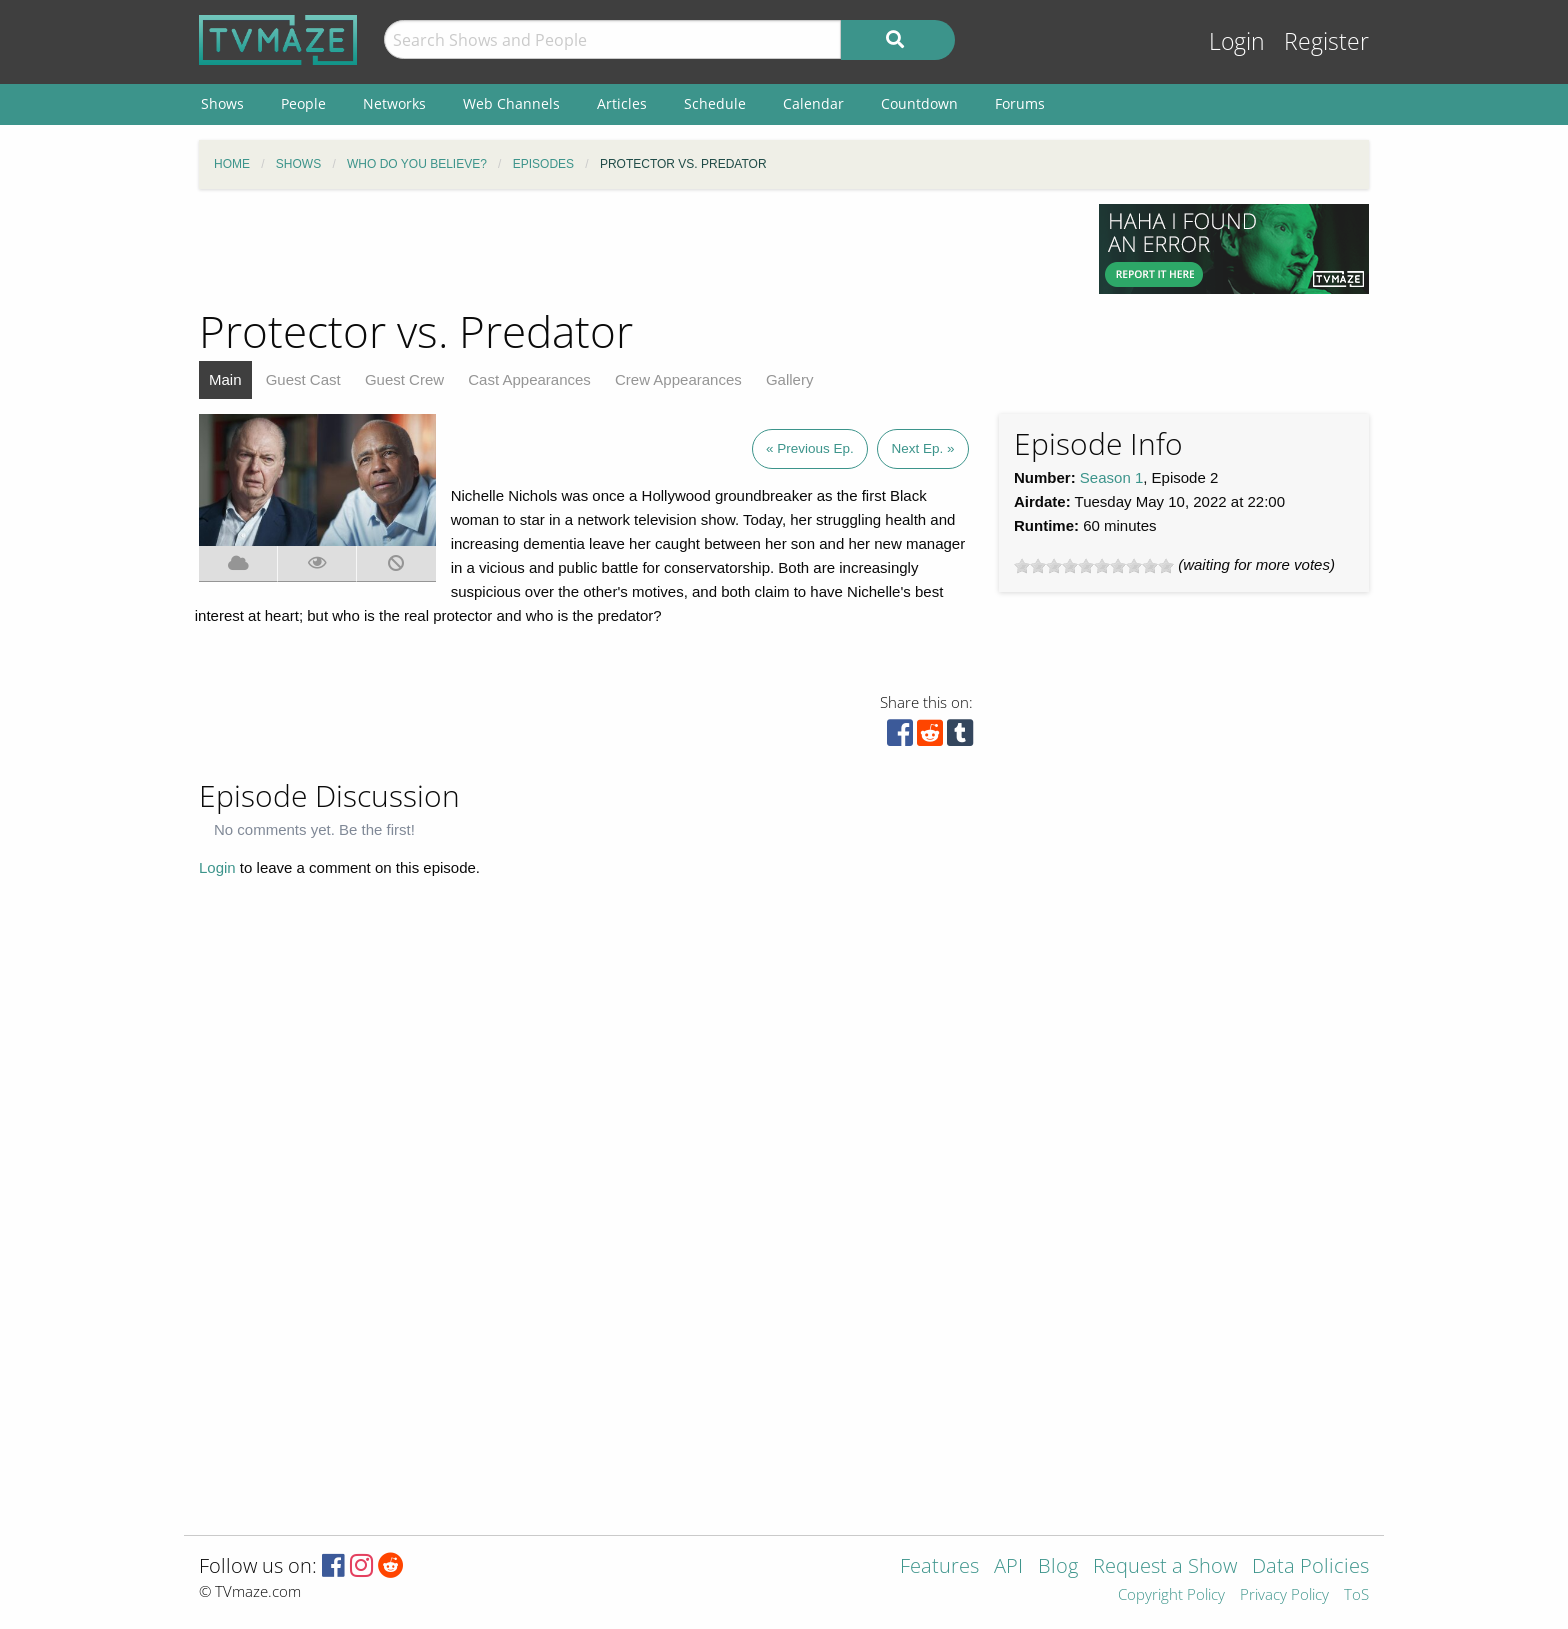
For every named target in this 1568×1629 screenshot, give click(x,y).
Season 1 (1111, 477)
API (1008, 1567)
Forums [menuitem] (1020, 103)
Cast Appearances (529, 379)
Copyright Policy (1171, 1595)
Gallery (790, 379)
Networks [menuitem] (394, 103)
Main (225, 379)
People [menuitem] (303, 103)
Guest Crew (404, 379)
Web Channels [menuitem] (511, 103)
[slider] (1094, 566)
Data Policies (1310, 1567)
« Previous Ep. (810, 448)
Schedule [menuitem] (715, 103)
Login (1237, 41)
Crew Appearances (678, 379)
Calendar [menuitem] (813, 103)
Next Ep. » (922, 448)
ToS (1356, 1595)
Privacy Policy (1284, 1595)
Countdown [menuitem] (919, 103)
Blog (1058, 1567)
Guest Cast (303, 379)
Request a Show (1165, 1567)
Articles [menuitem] (622, 103)
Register (1326, 41)
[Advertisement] (634, 249)
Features (939, 1567)
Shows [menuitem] (222, 103)
